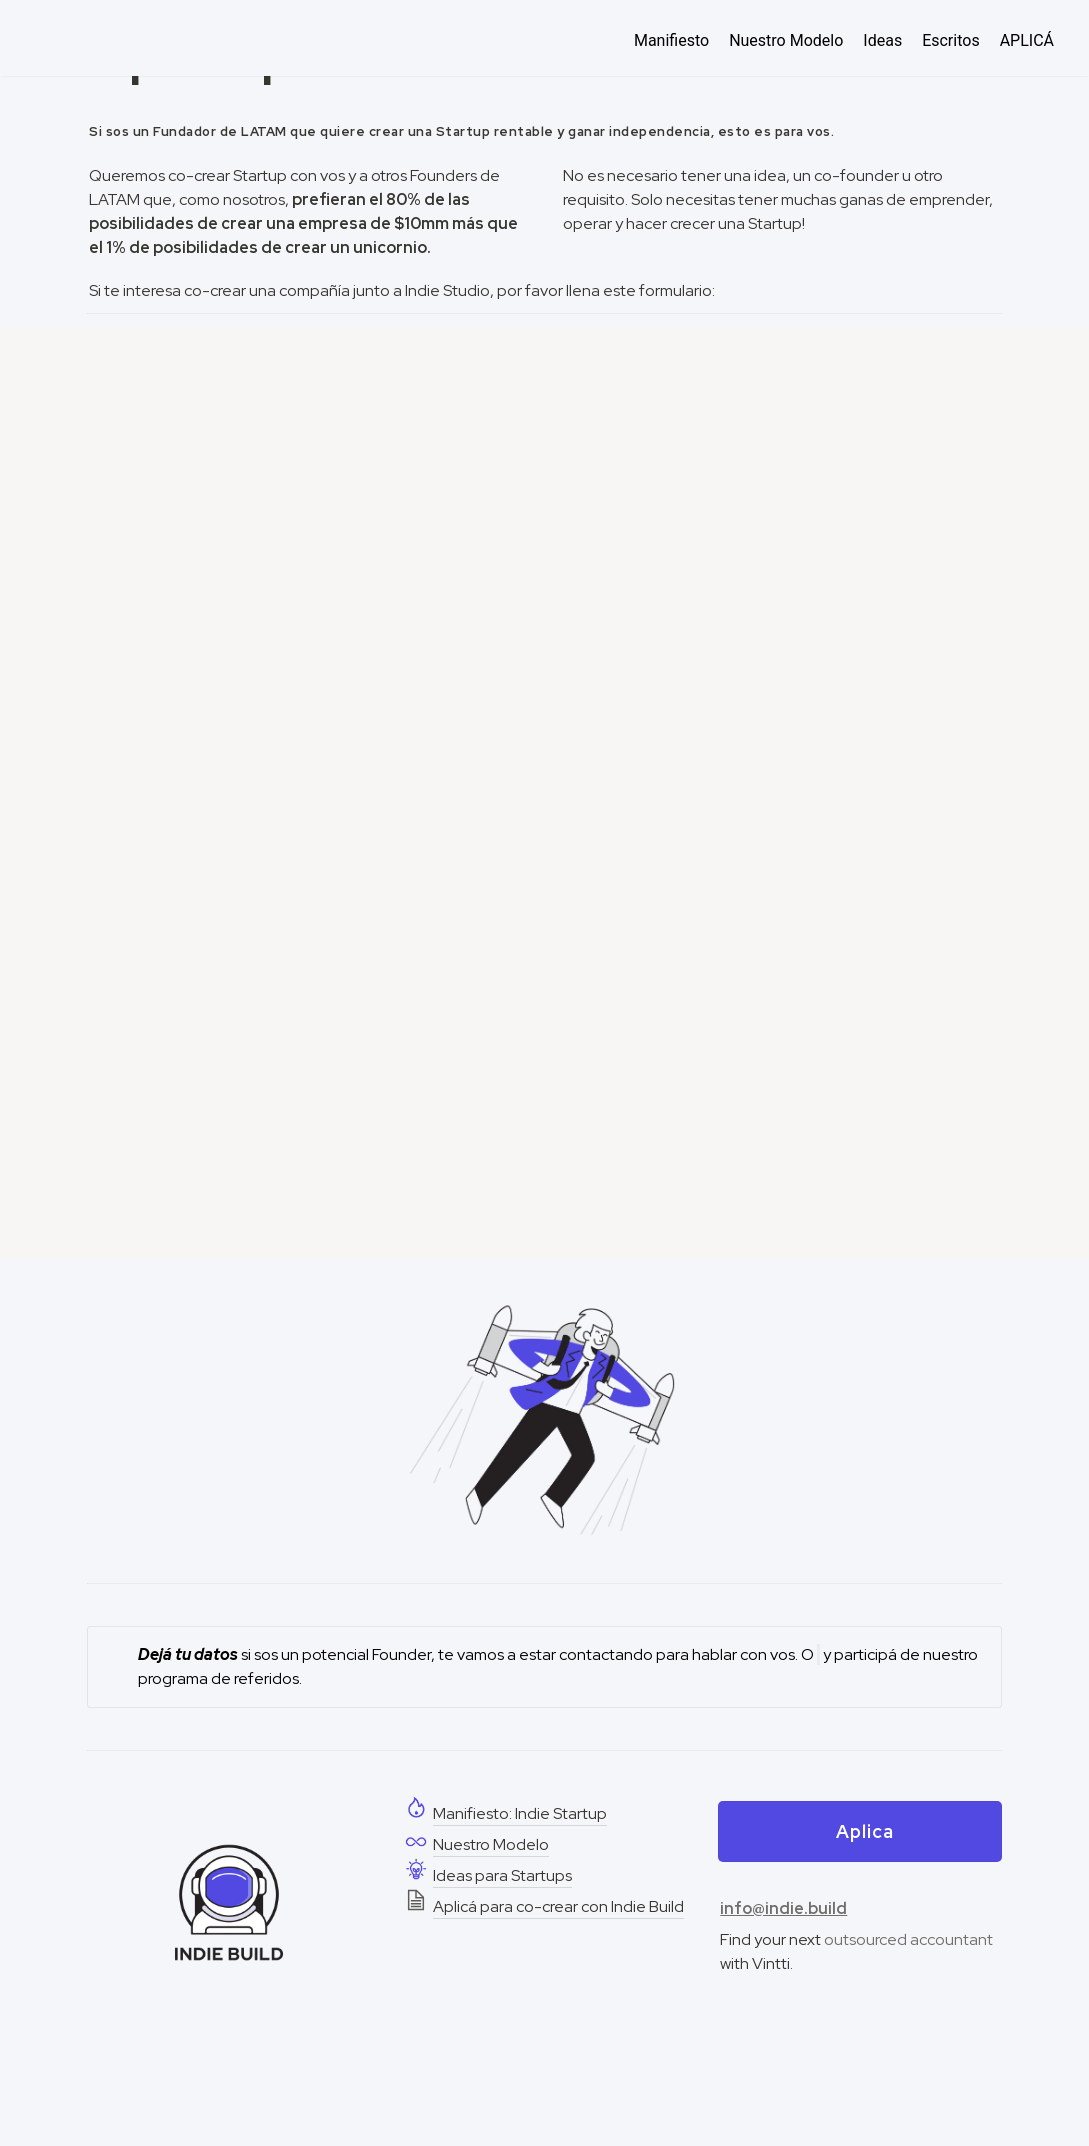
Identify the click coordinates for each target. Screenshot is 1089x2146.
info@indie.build (783, 1908)
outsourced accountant (908, 1939)
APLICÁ (1027, 40)
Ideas (882, 40)
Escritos (951, 40)
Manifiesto (671, 40)
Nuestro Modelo (786, 40)
